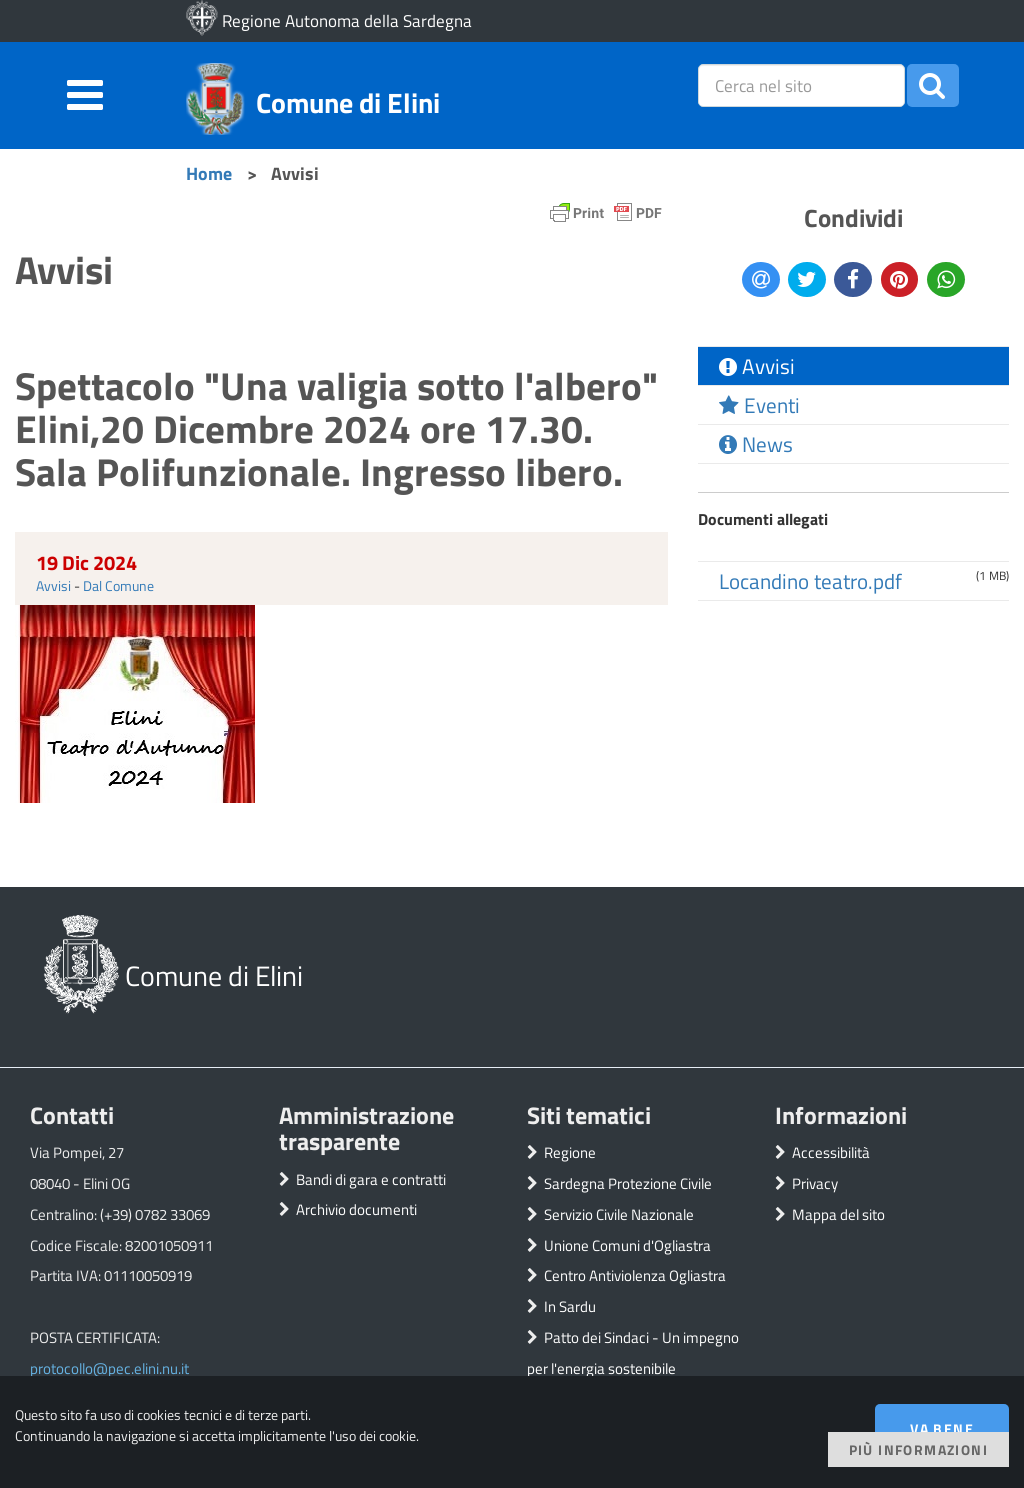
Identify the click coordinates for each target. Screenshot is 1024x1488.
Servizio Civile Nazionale (619, 1214)
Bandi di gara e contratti (371, 1179)
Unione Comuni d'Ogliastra (627, 1245)
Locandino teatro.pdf (810, 581)
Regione (570, 1152)
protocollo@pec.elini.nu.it (109, 1368)
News (756, 444)
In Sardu (570, 1306)
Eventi (759, 405)
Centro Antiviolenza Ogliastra (635, 1275)
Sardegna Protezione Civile (628, 1183)
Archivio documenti (356, 1209)
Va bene (942, 1428)
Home (209, 173)
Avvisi (53, 585)
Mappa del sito (838, 1214)
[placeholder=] (802, 85)
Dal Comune (118, 585)
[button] (933, 85)
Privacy (815, 1183)
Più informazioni (918, 1449)
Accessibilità (831, 1152)
